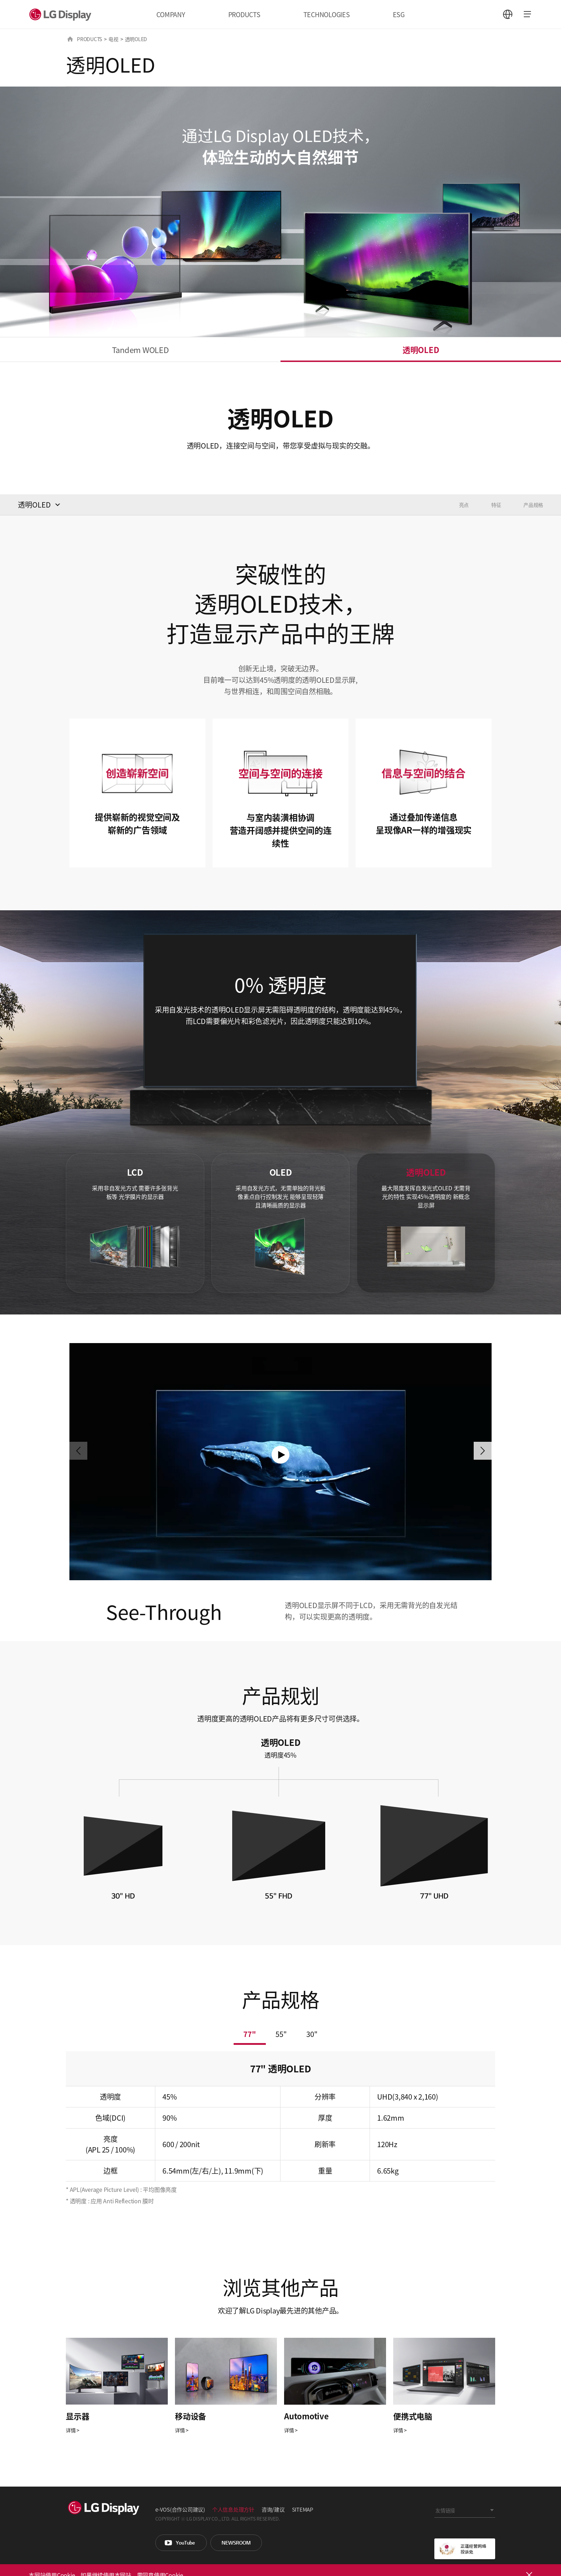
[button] (483, 1451)
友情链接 (445, 2510)
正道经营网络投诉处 (464, 2548)
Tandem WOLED (140, 349)
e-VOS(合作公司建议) (180, 2509)
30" (312, 2034)
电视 (113, 39)
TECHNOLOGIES (326, 14)
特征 (496, 504)
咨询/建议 (273, 2509)
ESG (399, 14)
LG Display (62, 14)
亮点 (464, 504)
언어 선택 (508, 14)
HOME (70, 39)
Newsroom (236, 2543)
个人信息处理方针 (233, 2509)
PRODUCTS (244, 14)
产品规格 (533, 504)
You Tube (181, 2543)
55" (281, 2034)
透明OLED (421, 349)
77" (249, 2034)
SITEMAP (302, 2509)
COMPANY (170, 14)
